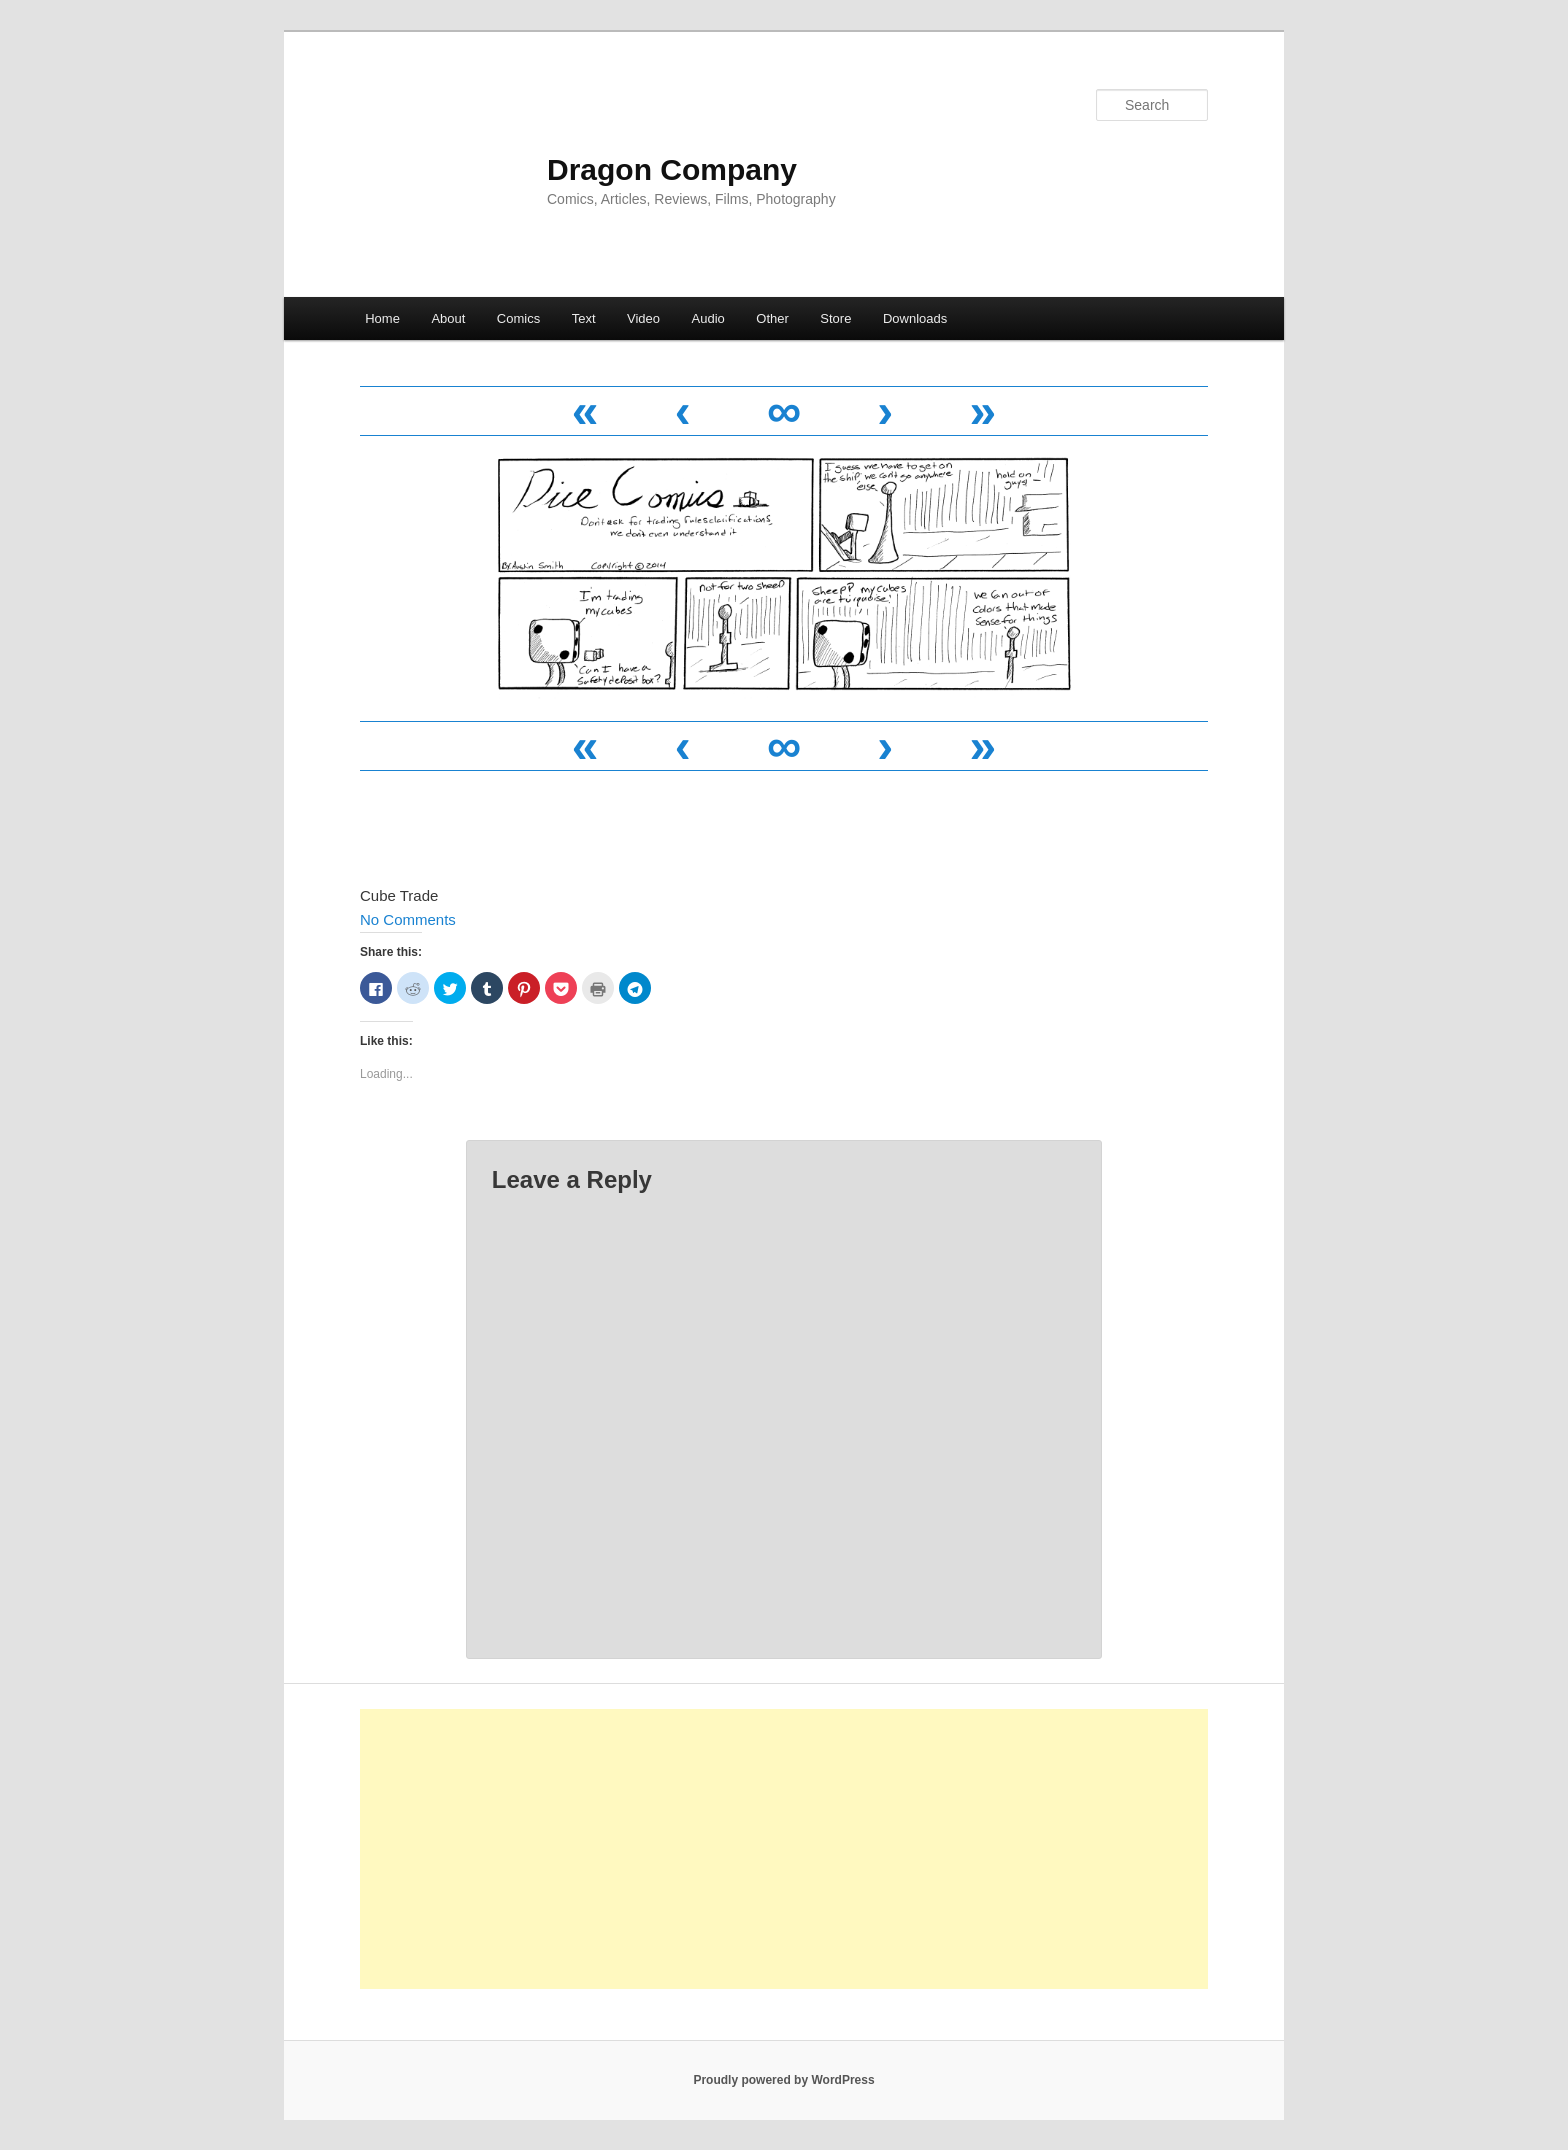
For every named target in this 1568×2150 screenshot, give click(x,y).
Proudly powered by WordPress (783, 2080)
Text (584, 318)
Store (835, 318)
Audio (708, 318)
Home (382, 318)
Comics (518, 318)
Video (643, 318)
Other (772, 318)
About (448, 318)
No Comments (408, 919)
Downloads (915, 318)
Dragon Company (672, 169)
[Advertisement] (784, 1849)
